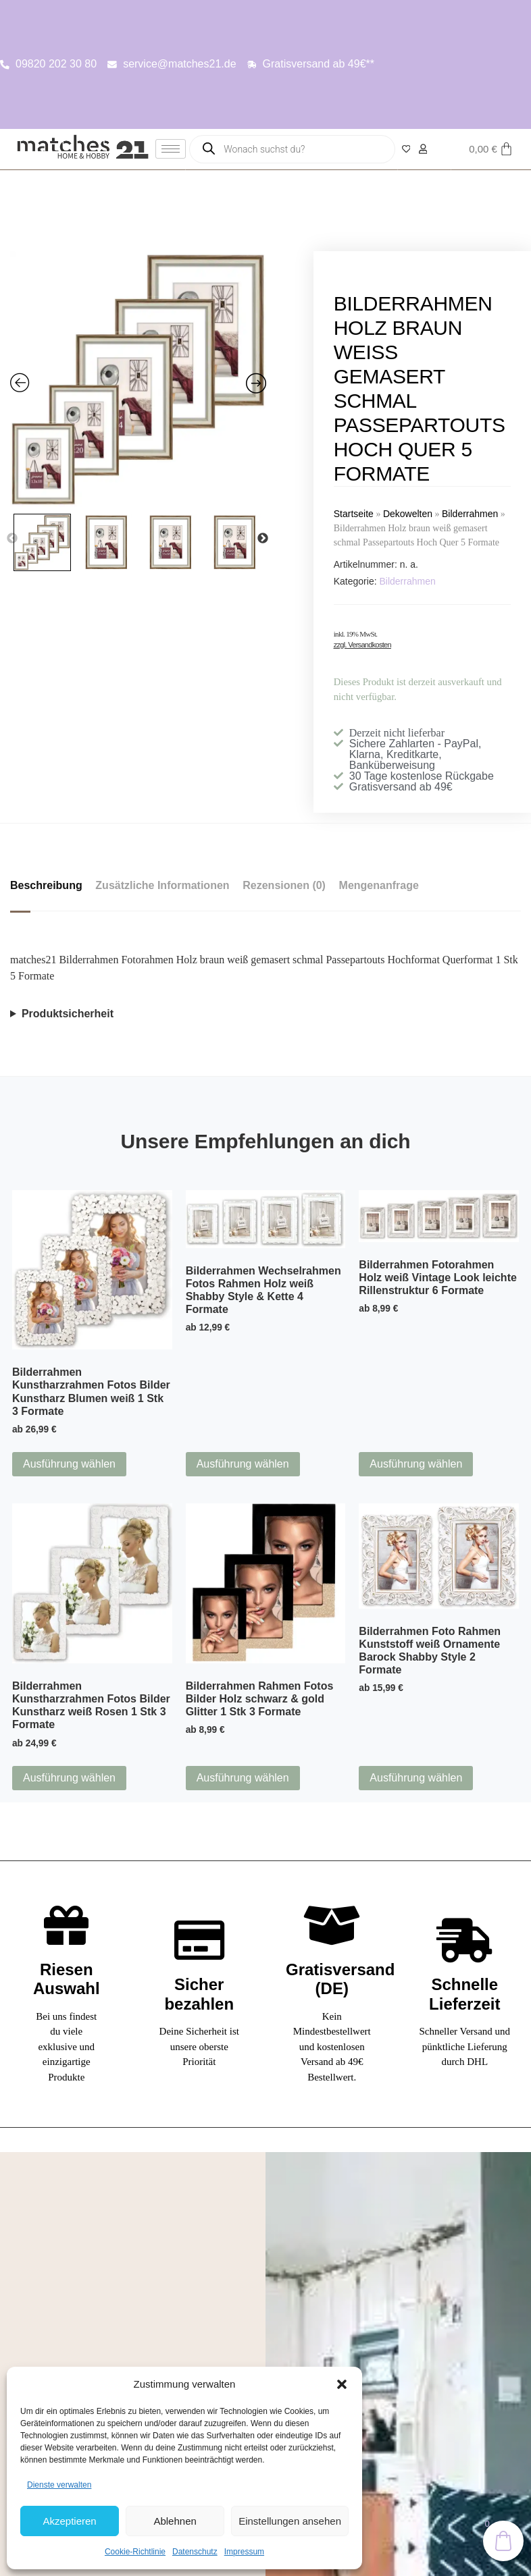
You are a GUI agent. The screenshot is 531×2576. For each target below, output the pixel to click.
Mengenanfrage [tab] (380, 885)
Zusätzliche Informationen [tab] (163, 885)
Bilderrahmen (470, 513)
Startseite (354, 513)
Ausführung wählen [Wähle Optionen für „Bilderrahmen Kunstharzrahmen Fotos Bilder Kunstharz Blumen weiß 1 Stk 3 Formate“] (69, 1464)
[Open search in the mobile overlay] (292, 149)
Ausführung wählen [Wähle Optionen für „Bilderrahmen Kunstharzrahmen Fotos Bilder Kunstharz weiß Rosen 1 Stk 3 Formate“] (69, 1777)
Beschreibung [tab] (46, 885)
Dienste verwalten (59, 2485)
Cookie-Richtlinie (135, 2551)
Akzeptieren (69, 2521)
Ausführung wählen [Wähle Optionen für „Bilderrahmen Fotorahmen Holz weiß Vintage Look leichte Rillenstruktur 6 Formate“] (416, 1464)
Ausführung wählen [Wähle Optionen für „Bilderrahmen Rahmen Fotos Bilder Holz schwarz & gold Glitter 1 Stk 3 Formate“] (243, 1777)
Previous (12, 538)
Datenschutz (195, 2551)
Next (263, 538)
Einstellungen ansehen (289, 2521)
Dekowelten (407, 513)
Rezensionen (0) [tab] (284, 885)
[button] (342, 2384)
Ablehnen (174, 2521)
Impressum (244, 2551)
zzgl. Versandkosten (362, 645)
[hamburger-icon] (170, 149)
